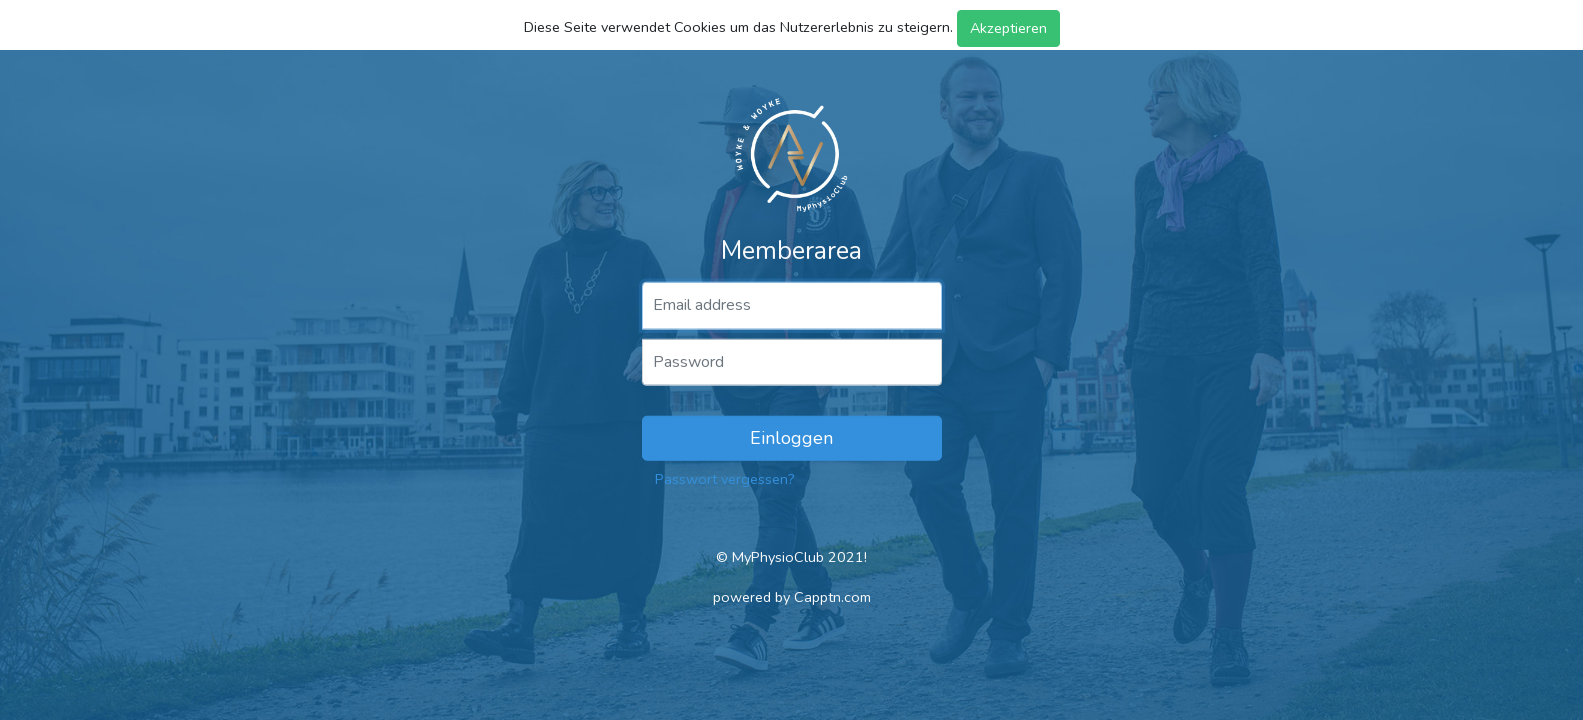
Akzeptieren (1008, 28)
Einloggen (791, 438)
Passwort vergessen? (725, 479)
